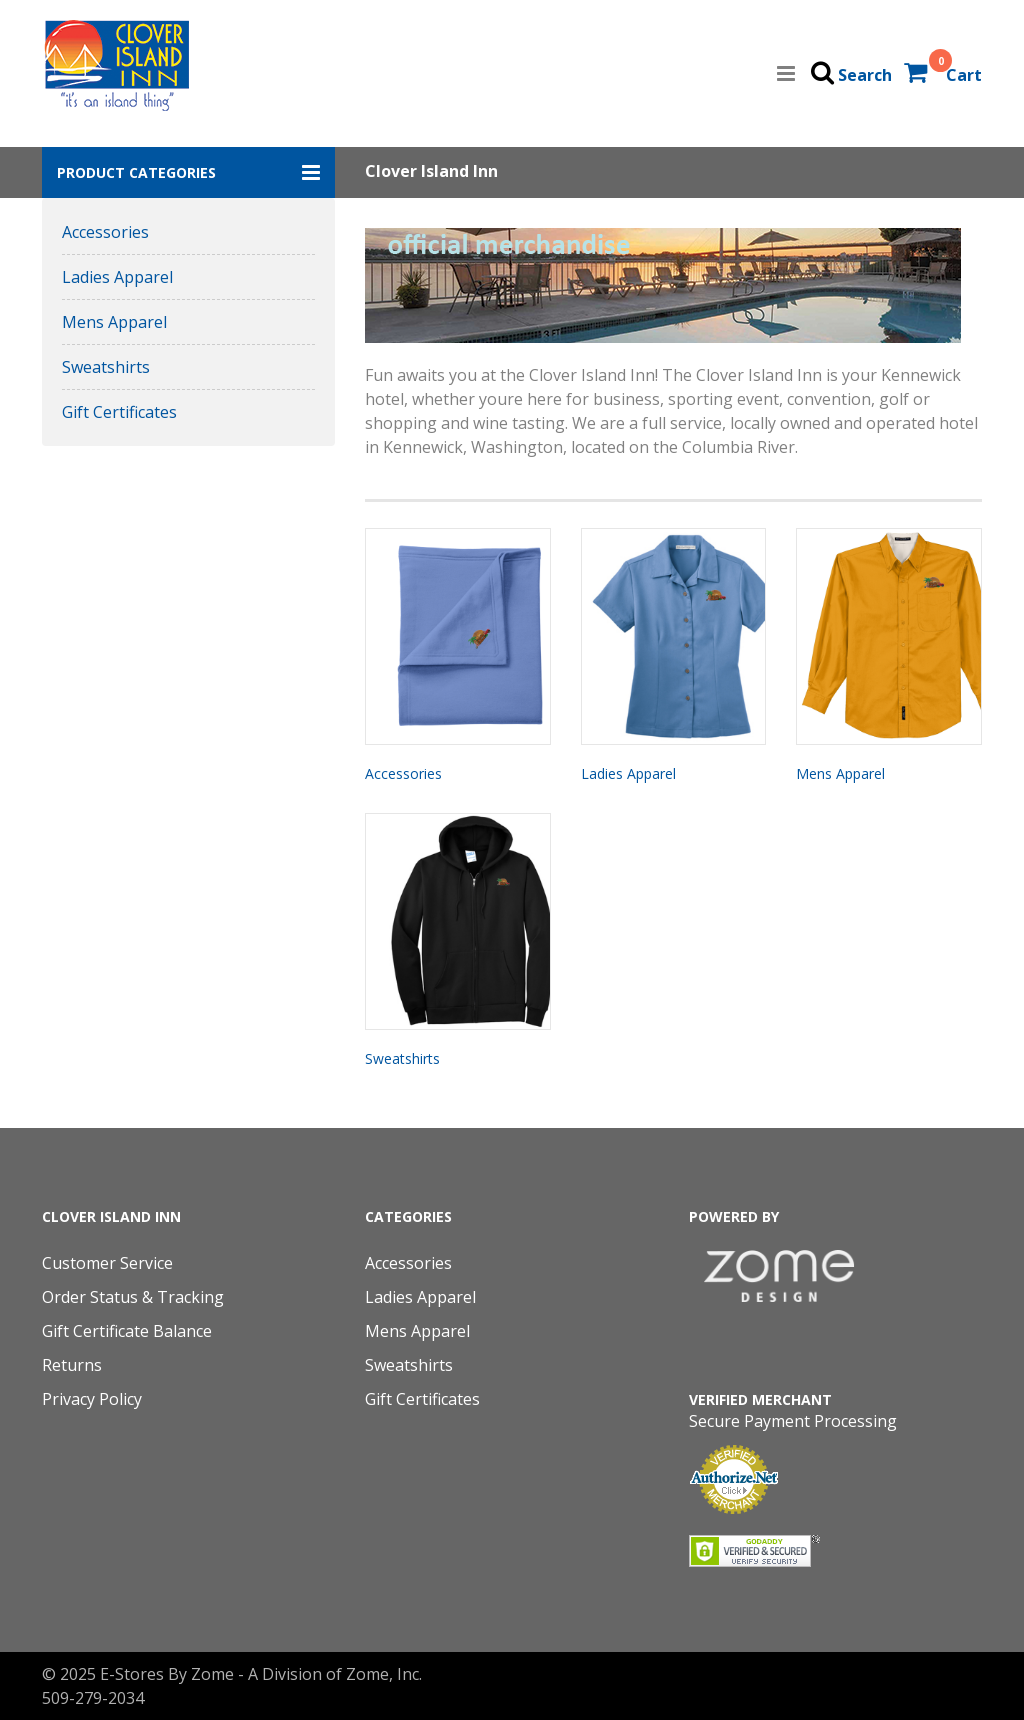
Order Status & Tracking (133, 1297)
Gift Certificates (119, 412)
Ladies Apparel (117, 277)
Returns (72, 1365)
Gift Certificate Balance (127, 1331)
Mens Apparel (114, 322)
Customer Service (107, 1263)
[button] (188, 172)
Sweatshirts (106, 367)
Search (865, 75)
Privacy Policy (92, 1399)
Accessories (105, 232)
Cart (964, 75)
